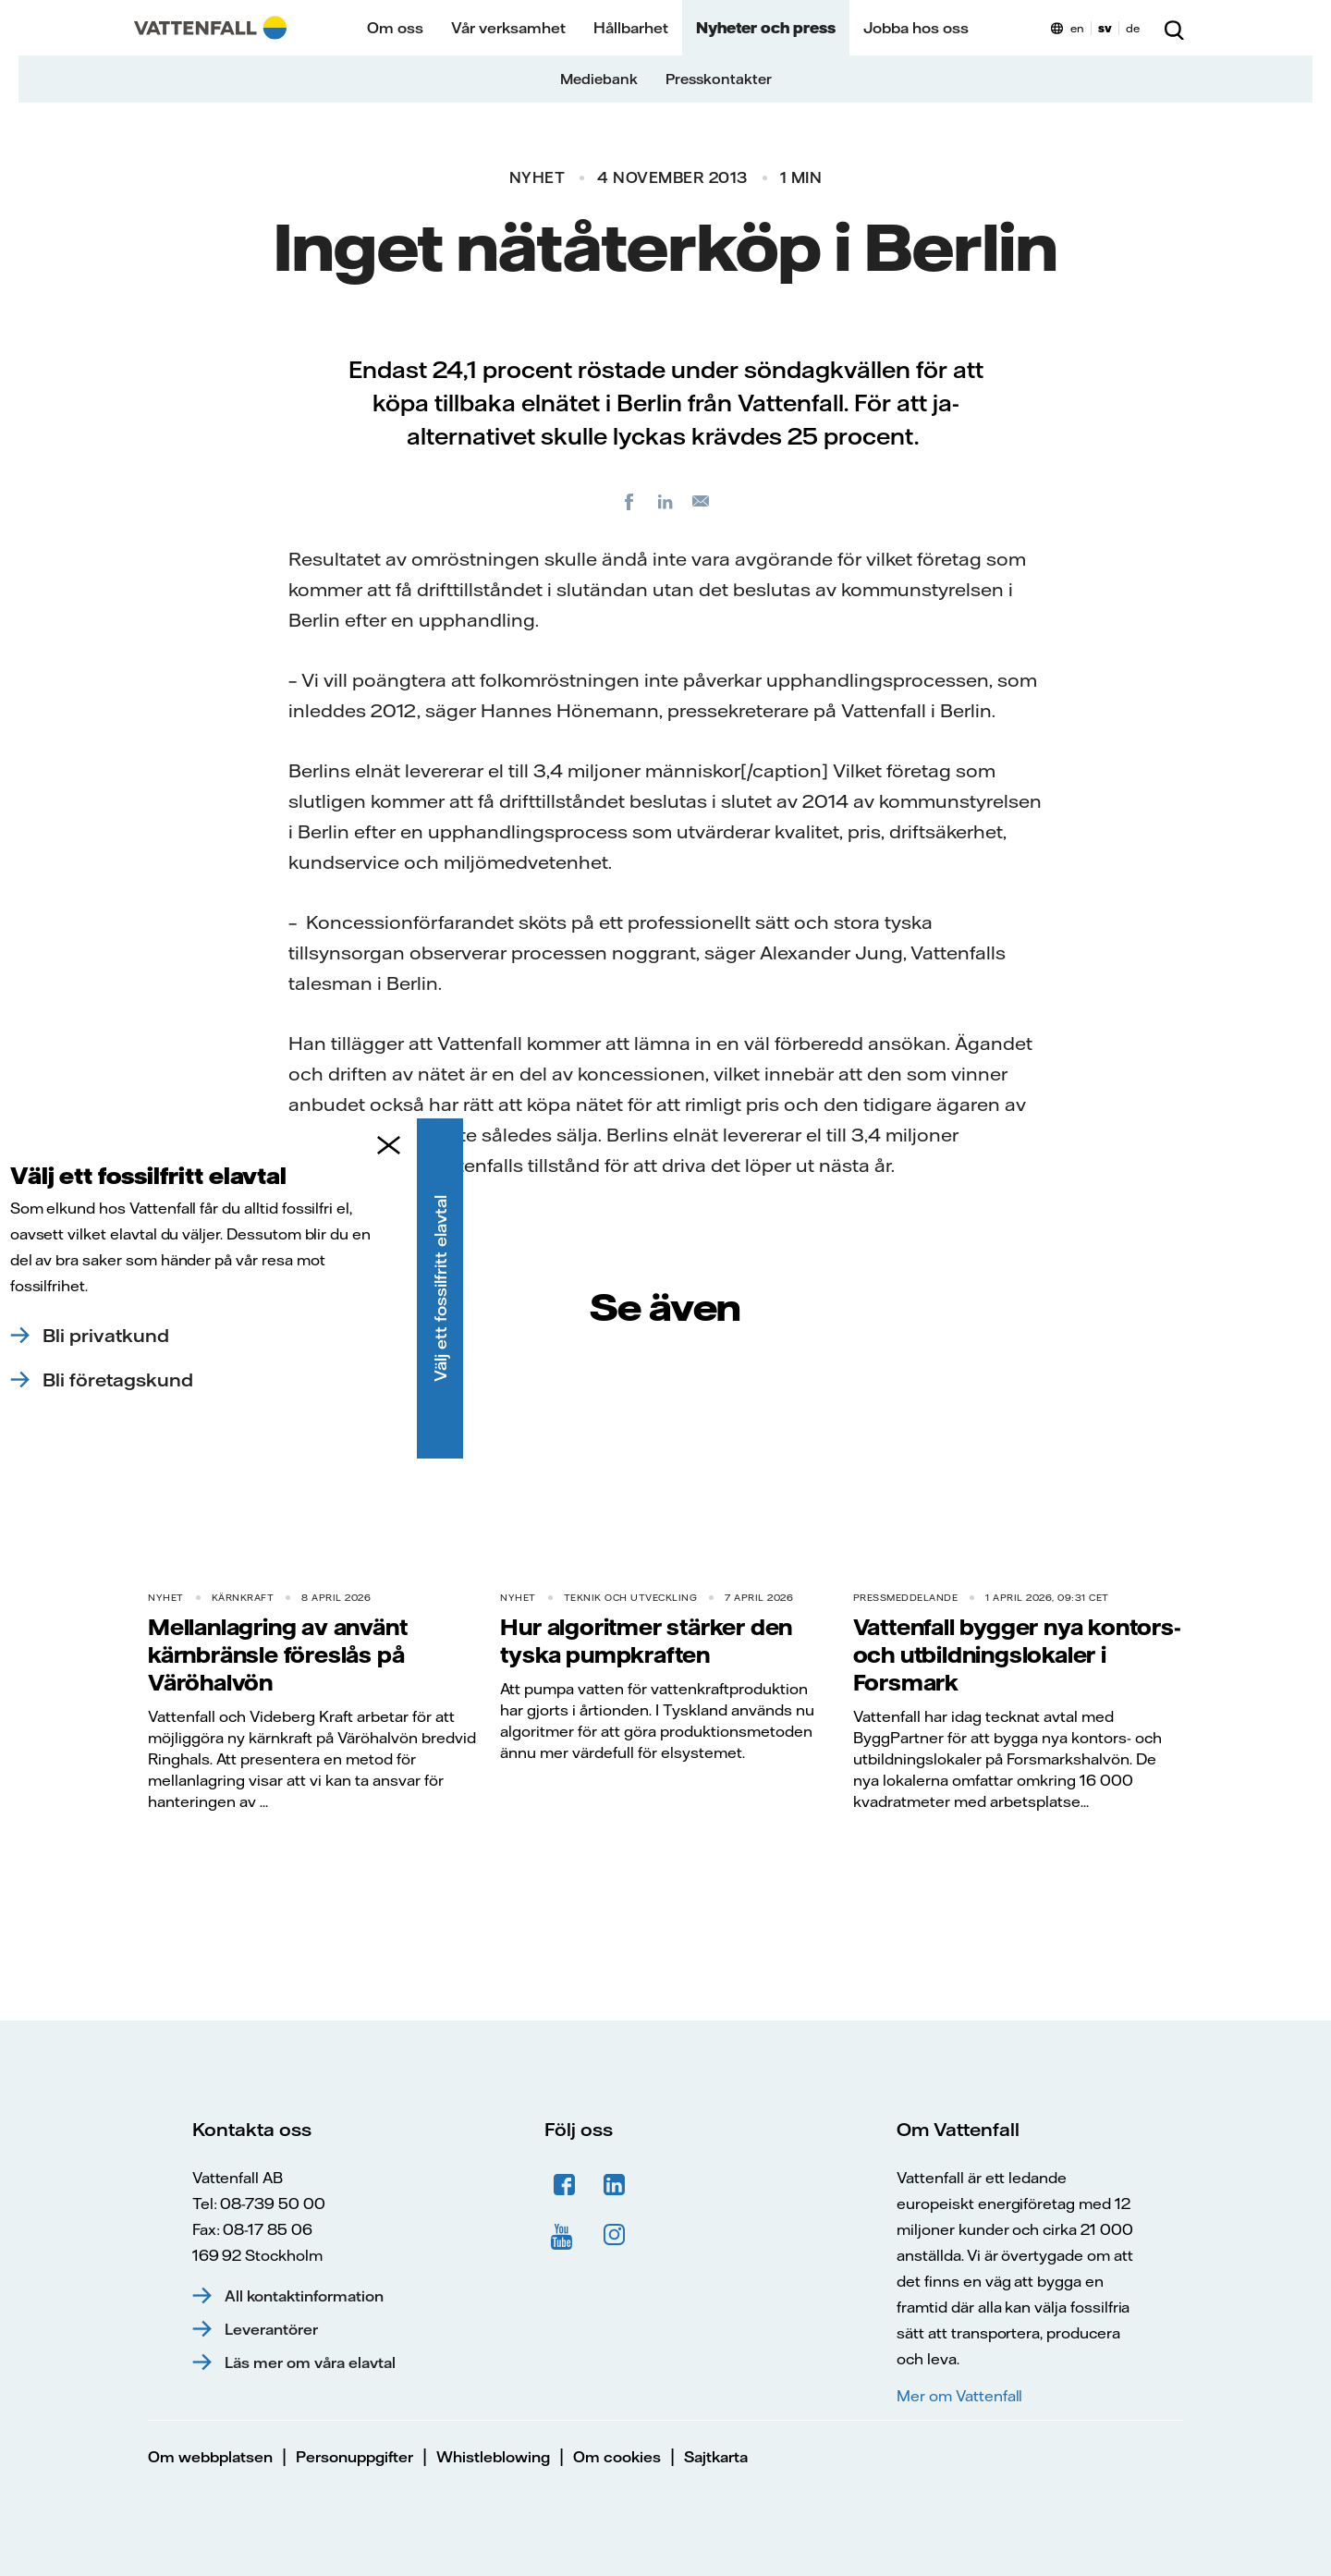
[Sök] (1174, 27)
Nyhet (537, 177)
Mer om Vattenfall (959, 2396)
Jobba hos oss (916, 27)
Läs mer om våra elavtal (310, 2362)
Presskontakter (719, 79)
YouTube (564, 2235)
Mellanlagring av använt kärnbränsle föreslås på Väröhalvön (277, 1654)
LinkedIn (614, 2185)
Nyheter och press (766, 27)
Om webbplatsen (210, 2457)
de (1133, 28)
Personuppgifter (354, 2457)
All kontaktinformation (304, 2296)
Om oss (395, 27)
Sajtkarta (716, 2457)
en (1077, 28)
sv (1105, 28)
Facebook (564, 2185)
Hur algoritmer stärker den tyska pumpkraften (646, 1640)
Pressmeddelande (906, 1598)
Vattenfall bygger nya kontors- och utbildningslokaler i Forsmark (1017, 1654)
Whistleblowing (493, 2457)
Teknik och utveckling (631, 1598)
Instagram (614, 2235)
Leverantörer (271, 2329)
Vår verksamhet (508, 27)
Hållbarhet (630, 27)
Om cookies (617, 2457)
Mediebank (599, 79)
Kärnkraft (243, 1598)
